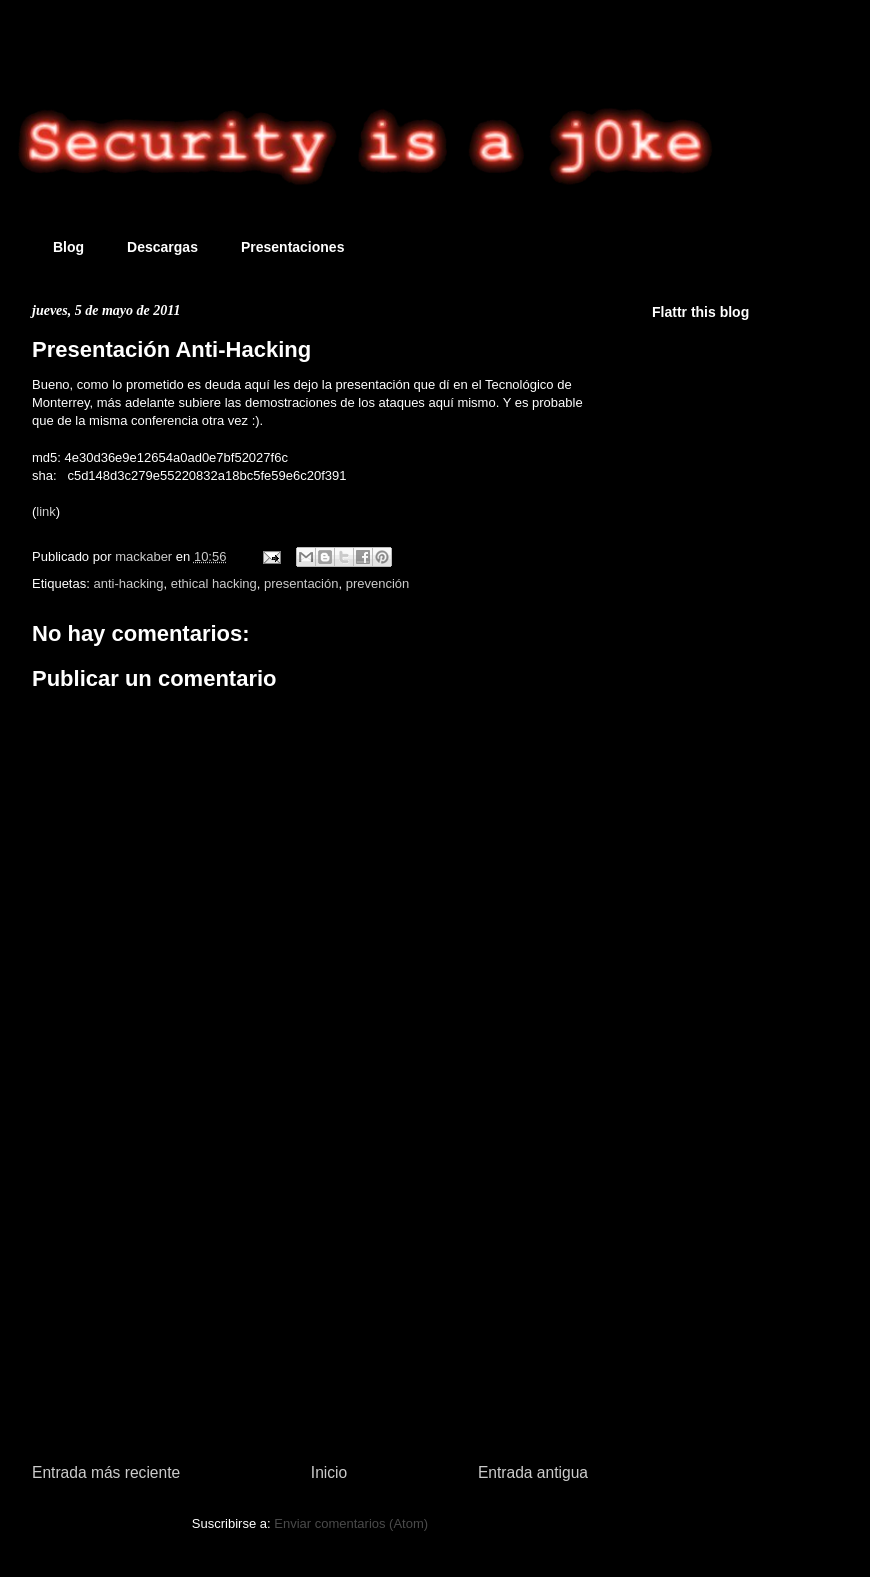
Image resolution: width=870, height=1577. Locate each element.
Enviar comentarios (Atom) (351, 1523)
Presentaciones (293, 247)
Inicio (329, 1472)
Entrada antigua (533, 1472)
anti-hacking (128, 583)
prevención (378, 583)
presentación (301, 583)
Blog (68, 247)
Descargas (162, 247)
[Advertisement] (310, 1285)
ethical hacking (214, 583)
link (46, 511)
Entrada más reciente (106, 1472)
